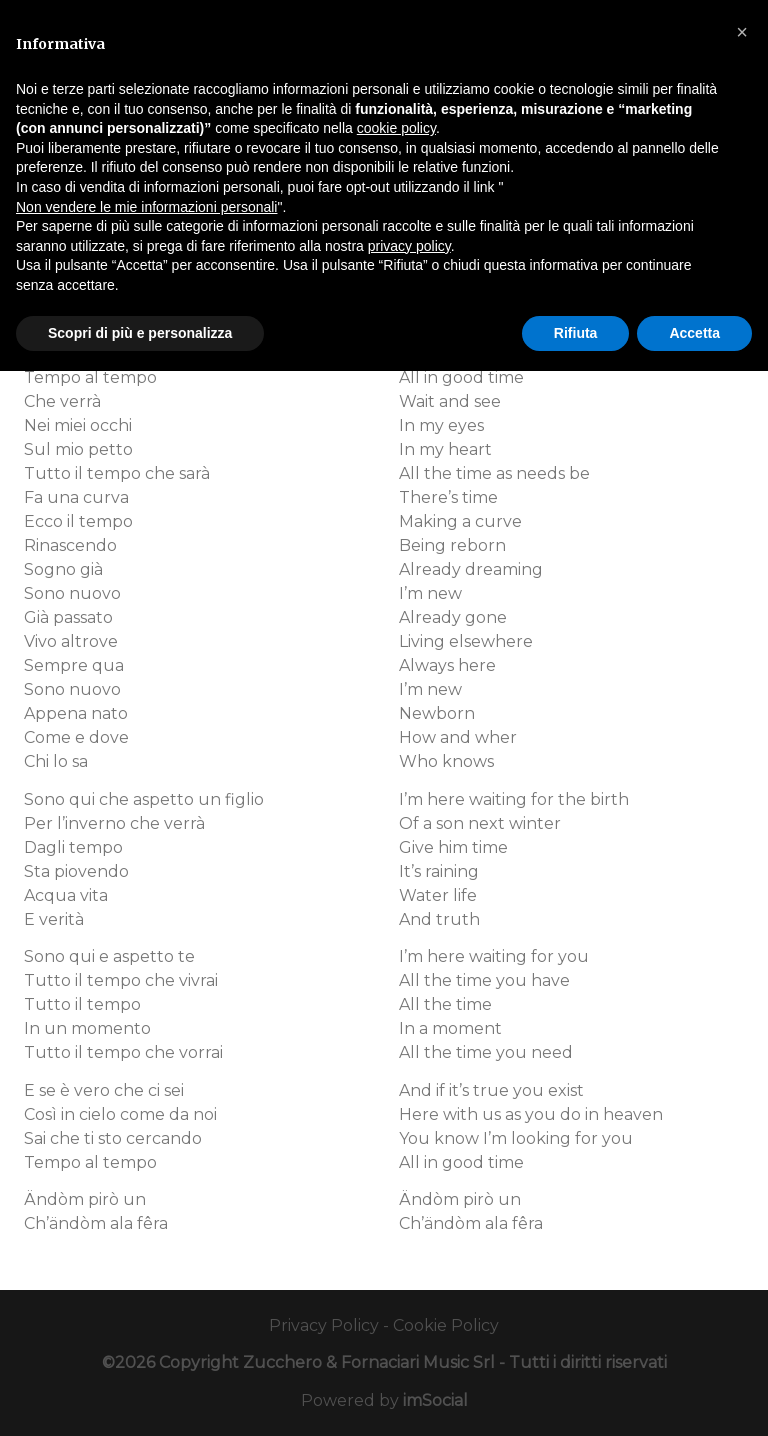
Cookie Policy (446, 1325)
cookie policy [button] (396, 128)
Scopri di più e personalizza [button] (140, 333)
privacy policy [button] (409, 246)
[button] (742, 32)
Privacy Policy (324, 1325)
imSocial (435, 1400)
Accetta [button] (694, 333)
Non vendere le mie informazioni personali (146, 207)
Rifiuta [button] (576, 333)
